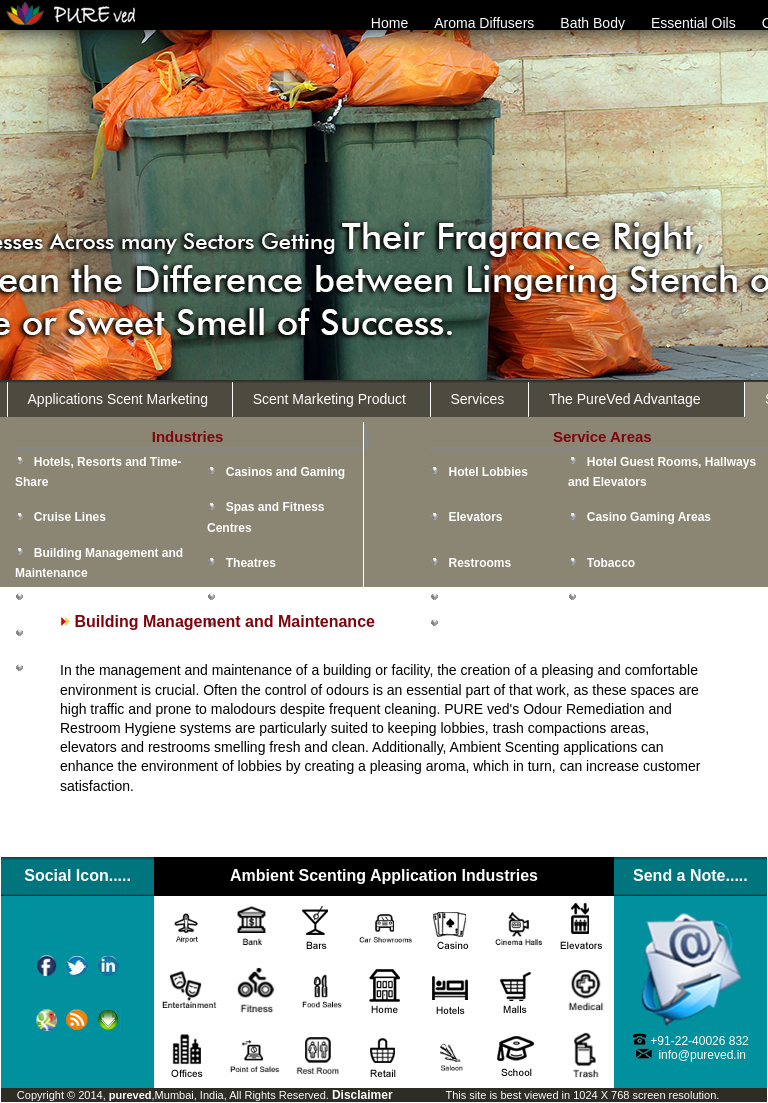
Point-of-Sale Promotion (655, 598)
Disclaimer (362, 1095)
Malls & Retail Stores (285, 598)
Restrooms (480, 563)
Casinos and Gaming (285, 472)
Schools (57, 669)
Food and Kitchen (499, 598)
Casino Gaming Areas (649, 517)
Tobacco (611, 563)
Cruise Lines (70, 517)
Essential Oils (693, 23)
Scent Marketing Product (329, 399)
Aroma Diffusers (484, 23)
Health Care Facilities (94, 633)
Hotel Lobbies (488, 472)
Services (478, 399)
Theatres (251, 563)
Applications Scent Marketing (118, 399)
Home (389, 23)
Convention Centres (91, 598)
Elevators (476, 517)
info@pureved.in (702, 1055)
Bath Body (592, 23)
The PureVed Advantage (625, 399)
